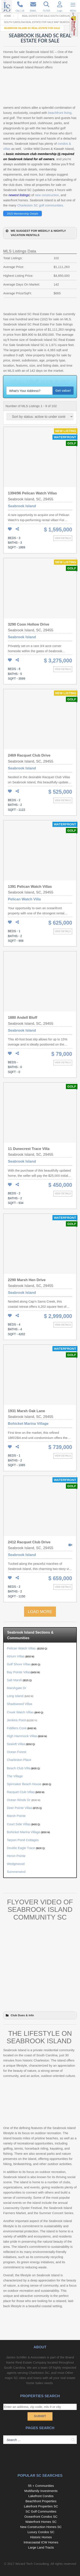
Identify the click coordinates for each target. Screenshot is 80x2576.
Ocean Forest (16, 1752)
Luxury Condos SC (41, 2532)
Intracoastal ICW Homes (41, 2542)
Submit (40, 2416)
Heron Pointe (16, 1856)
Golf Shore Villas (19, 1664)
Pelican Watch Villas (21, 1648)
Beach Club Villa (18, 1768)
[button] (40, 233)
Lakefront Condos (41, 2496)
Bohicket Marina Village (23, 1832)
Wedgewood (16, 1864)
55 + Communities (41, 2485)
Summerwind (16, 1871)
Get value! (63, 390)
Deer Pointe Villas (19, 1808)
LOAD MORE (40, 1611)
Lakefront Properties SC (41, 2506)
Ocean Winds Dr (18, 1800)
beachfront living (59, 112)
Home (7, 16)
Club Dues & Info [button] (19, 2015)
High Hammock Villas (22, 1736)
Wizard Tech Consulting (32, 2563)
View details (63, 538)
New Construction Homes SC (41, 2527)
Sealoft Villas (16, 1744)
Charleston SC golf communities (40, 205)
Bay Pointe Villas (19, 1672)
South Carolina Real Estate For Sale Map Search (36, 22)
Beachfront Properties (40, 2501)
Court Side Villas (19, 1824)
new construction (47, 195)
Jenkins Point (16, 1720)
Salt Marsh (14, 1680)
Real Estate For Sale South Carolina (46, 16)
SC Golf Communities (41, 2511)
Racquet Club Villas (21, 1792)
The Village (15, 1776)
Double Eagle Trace (21, 1848)
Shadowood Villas (19, 1704)
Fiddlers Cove (17, 1728)
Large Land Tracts (41, 2547)
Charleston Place (19, 1760)
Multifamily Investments (41, 2491)
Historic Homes (41, 2537)
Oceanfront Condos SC (40, 2516)
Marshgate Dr (16, 1688)
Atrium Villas (16, 1656)
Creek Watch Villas (20, 1712)
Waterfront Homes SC (41, 2521)
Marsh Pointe (16, 1816)
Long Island (15, 1696)
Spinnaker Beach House (24, 1784)
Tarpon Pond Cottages (23, 1840)
